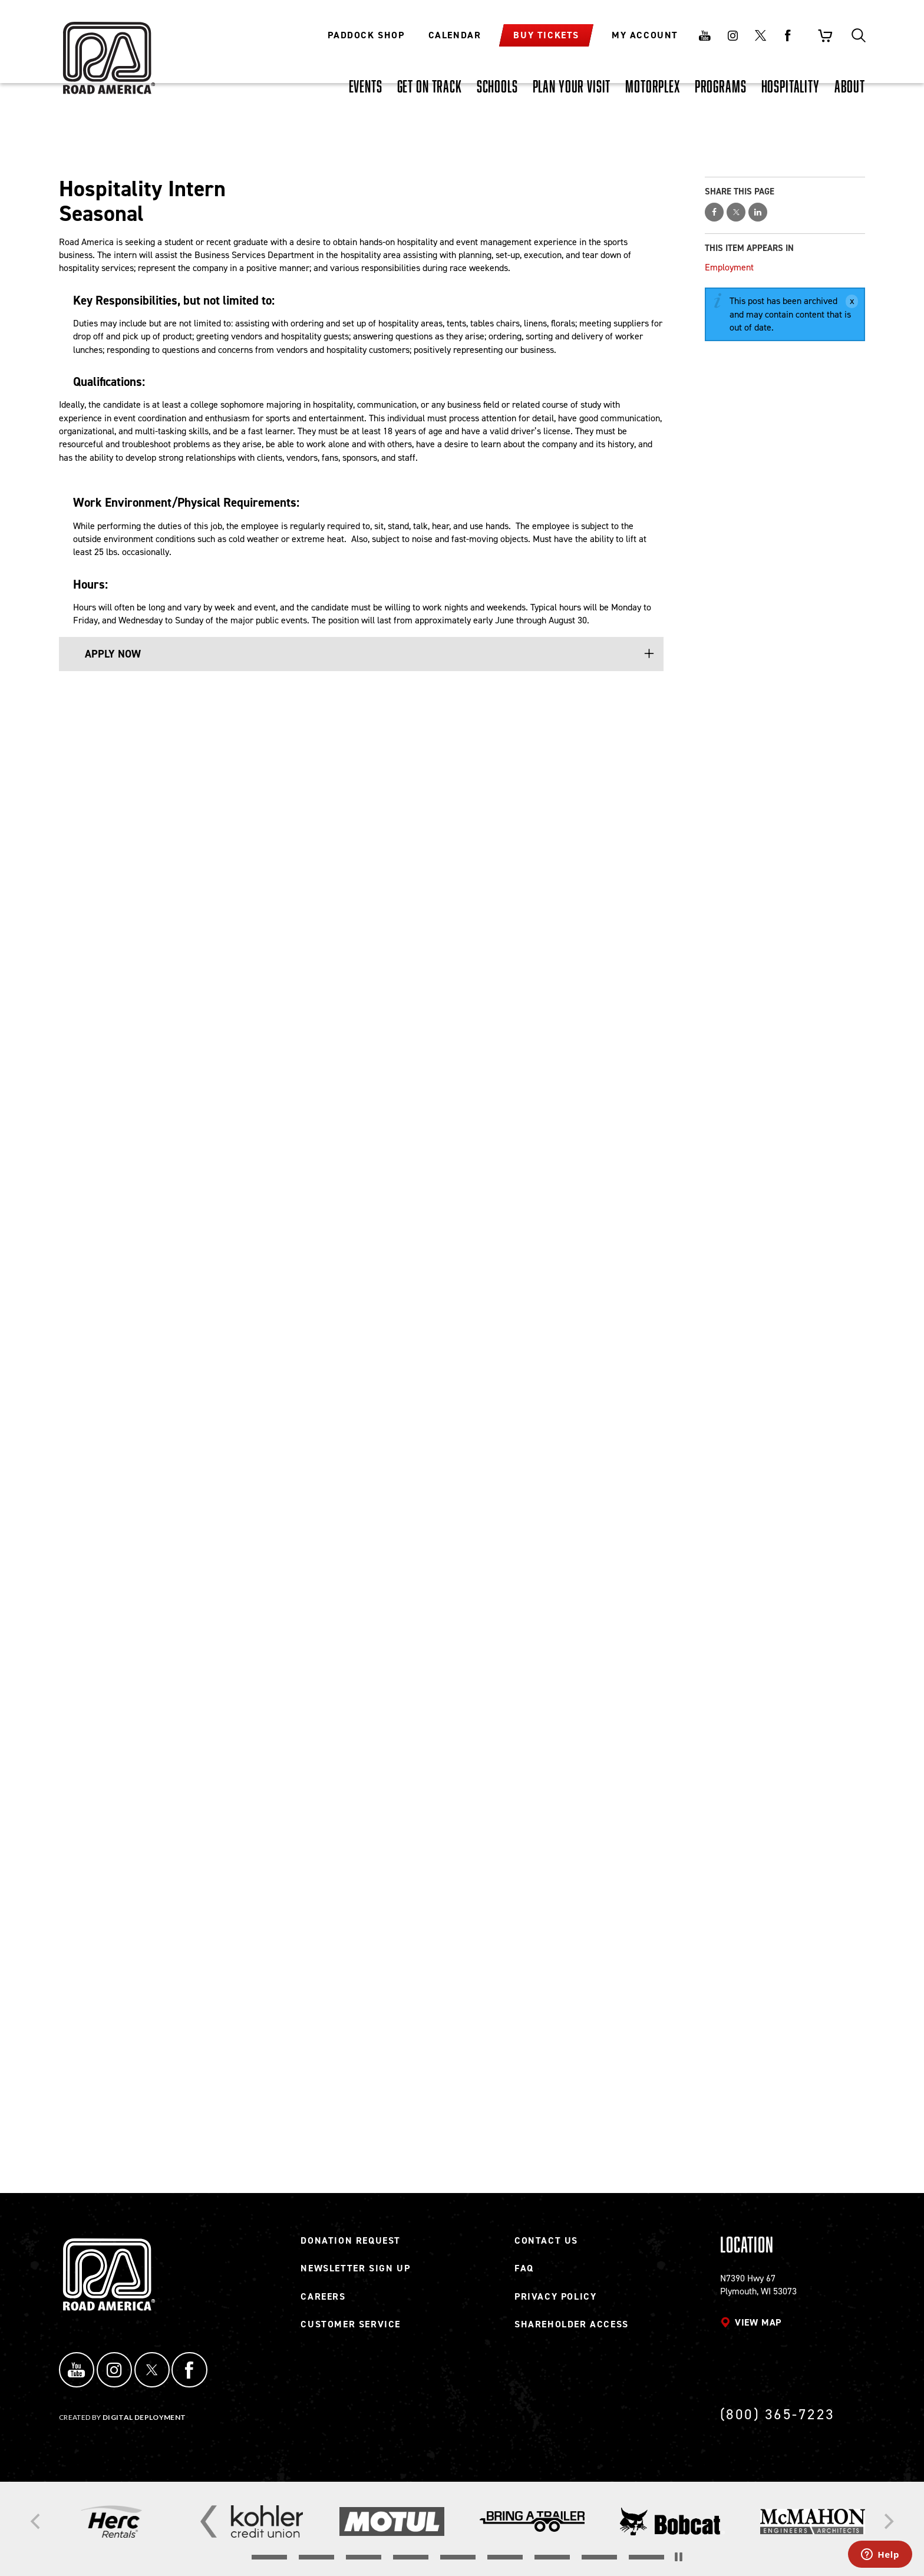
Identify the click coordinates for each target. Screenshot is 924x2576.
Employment (729, 267)
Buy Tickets (546, 35)
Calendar (454, 35)
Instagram (732, 35)
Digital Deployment (144, 2417)
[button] (368, 654)
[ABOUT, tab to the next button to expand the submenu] (849, 86)
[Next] (887, 2522)
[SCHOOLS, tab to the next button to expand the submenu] (497, 86)
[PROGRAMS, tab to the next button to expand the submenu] (721, 86)
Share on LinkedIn (757, 212)
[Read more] (111, 2521)
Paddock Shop (366, 35)
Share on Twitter (736, 212)
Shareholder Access (571, 2331)
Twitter (760, 35)
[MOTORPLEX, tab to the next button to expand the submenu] (652, 86)
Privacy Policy (555, 2303)
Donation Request (351, 2247)
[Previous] (37, 2522)
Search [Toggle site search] (858, 35)
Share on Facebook (714, 212)
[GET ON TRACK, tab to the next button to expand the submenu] (429, 86)
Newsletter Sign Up (355, 2275)
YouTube (73, 2373)
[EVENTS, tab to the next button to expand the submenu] (365, 86)
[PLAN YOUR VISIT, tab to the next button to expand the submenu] (572, 86)
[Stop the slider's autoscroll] (678, 2556)
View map (758, 2329)
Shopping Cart (825, 35)
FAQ (524, 2275)
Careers (323, 2303)
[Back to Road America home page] (107, 50)
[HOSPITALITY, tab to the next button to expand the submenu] (790, 86)
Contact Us (546, 2247)
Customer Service (351, 2331)
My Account (645, 35)
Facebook (788, 35)
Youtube (705, 35)
